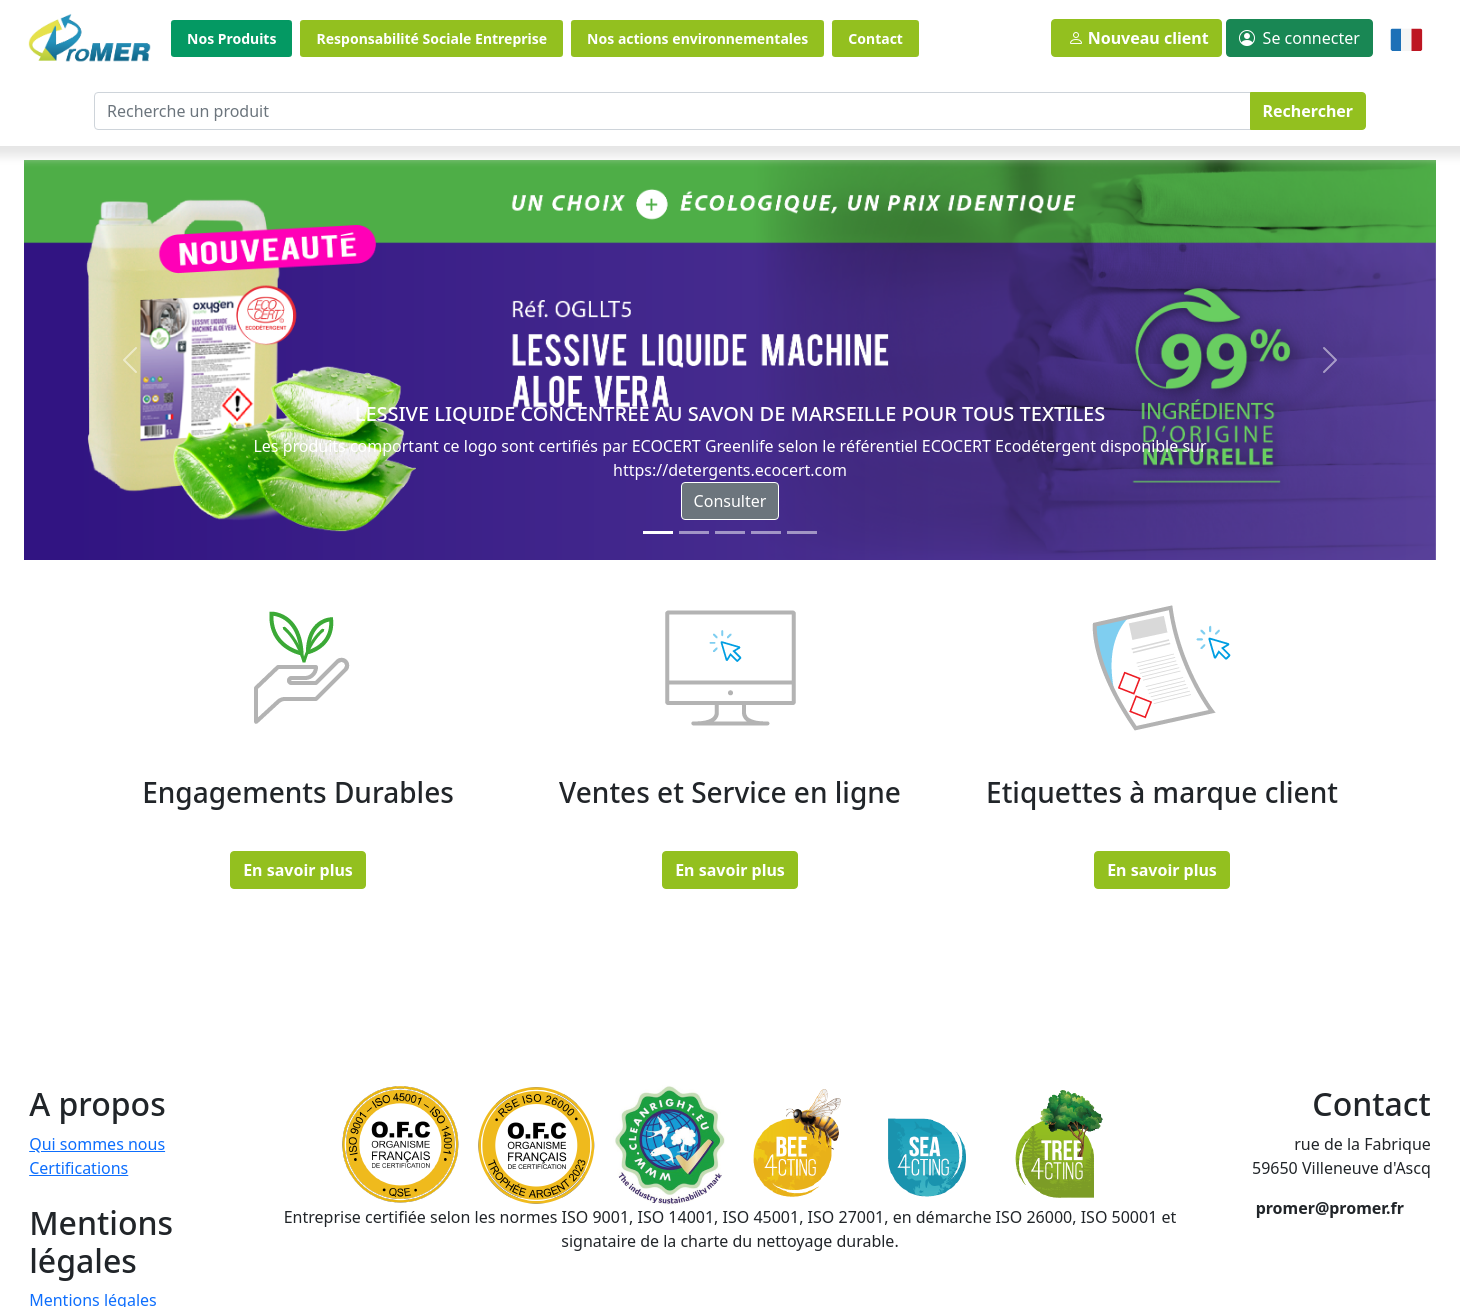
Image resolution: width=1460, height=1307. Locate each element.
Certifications (78, 1168)
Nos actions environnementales (697, 38)
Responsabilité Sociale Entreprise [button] (431, 38)
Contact (875, 38)
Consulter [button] (730, 501)
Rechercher (1308, 111)
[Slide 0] (658, 532)
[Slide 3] (766, 532)
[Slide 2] (730, 532)
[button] (1299, 38)
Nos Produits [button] (231, 38)
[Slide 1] (694, 532)
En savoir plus (298, 870)
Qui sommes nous (97, 1144)
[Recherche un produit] (672, 111)
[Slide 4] (802, 532)
